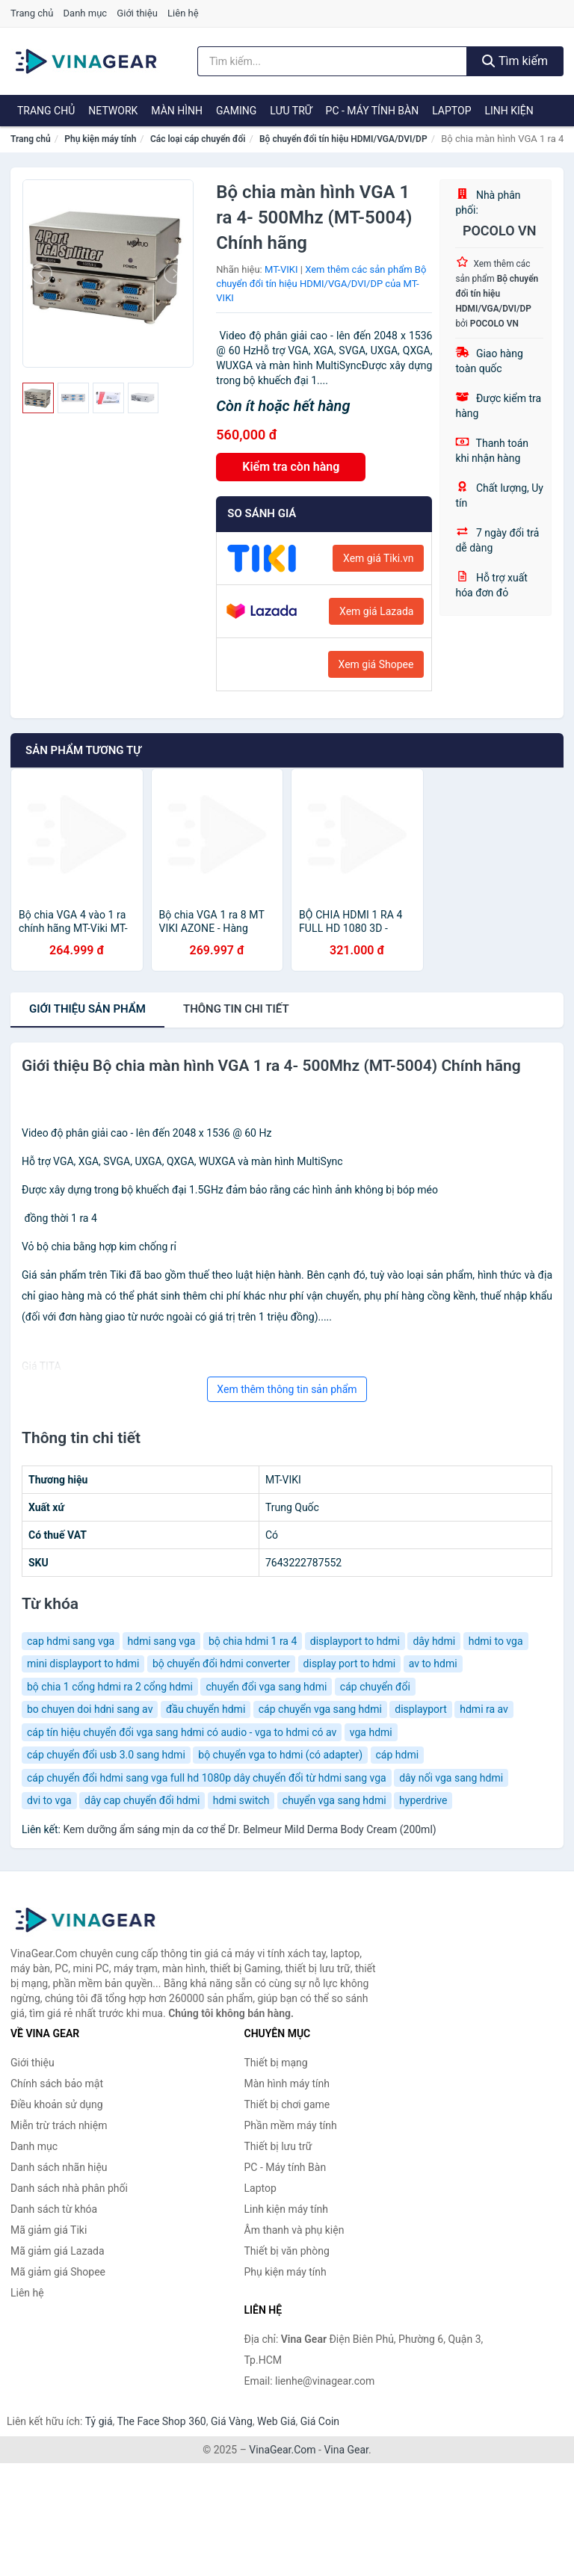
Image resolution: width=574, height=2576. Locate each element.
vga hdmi (371, 1732)
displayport (420, 1709)
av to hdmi (433, 1664)
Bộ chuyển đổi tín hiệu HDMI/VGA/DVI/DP (343, 139)
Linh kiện (508, 111)
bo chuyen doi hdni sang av (89, 1709)
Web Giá (276, 2421)
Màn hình (177, 111)
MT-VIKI (281, 269)
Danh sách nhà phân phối (69, 2188)
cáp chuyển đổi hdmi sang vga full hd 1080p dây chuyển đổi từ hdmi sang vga (206, 1778)
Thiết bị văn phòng (287, 2251)
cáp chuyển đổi (375, 1687)
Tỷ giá (99, 2421)
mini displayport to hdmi (83, 1664)
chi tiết (236, 1009)
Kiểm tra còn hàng (290, 467)
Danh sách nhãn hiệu (59, 2167)
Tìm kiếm (515, 61)
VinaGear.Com (282, 2450)
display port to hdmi (349, 1664)
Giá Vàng (232, 2421)
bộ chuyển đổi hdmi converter (221, 1664)
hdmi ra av (484, 1709)
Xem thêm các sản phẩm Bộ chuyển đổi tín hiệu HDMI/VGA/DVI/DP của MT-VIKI (321, 283)
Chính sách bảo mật (56, 2083)
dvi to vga (49, 1800)
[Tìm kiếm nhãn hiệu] (332, 61)
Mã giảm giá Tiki (48, 2230)
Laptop (451, 111)
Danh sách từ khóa (53, 2209)
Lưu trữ (291, 111)
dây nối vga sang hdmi (451, 1778)
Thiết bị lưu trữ (278, 2146)
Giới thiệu (137, 13)
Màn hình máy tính (287, 2083)
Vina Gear (346, 2450)
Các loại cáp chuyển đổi (197, 139)
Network (113, 111)
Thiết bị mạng (276, 2063)
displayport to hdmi (355, 1641)
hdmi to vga (496, 1641)
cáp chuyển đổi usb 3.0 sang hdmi (106, 1755)
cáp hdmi (397, 1755)
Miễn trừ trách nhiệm (58, 2125)
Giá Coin (319, 2421)
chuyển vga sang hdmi (334, 1800)
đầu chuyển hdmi (205, 1709)
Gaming (236, 111)
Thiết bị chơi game (287, 2104)
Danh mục (86, 13)
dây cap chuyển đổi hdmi (142, 1800)
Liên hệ (183, 13)
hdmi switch (241, 1800)
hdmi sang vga (162, 1641)
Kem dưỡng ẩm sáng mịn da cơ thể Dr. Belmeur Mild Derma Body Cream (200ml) (249, 1829)
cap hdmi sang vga (70, 1641)
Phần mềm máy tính (290, 2125)
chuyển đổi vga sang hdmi (266, 1687)
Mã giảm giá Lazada (57, 2251)
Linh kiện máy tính (286, 2209)
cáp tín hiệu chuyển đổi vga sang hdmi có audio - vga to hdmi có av (181, 1732)
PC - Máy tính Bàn (372, 111)
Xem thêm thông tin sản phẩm (287, 1389)
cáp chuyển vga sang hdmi (320, 1709)
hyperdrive (423, 1800)
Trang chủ (31, 13)
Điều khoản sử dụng (56, 2104)
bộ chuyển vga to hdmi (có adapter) (280, 1755)
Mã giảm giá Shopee (57, 2272)
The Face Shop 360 (161, 2421)
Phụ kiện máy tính (100, 139)
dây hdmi (434, 1641)
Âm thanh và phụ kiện (294, 2230)
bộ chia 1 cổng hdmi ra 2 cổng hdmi (110, 1687)
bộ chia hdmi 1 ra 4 (253, 1641)
